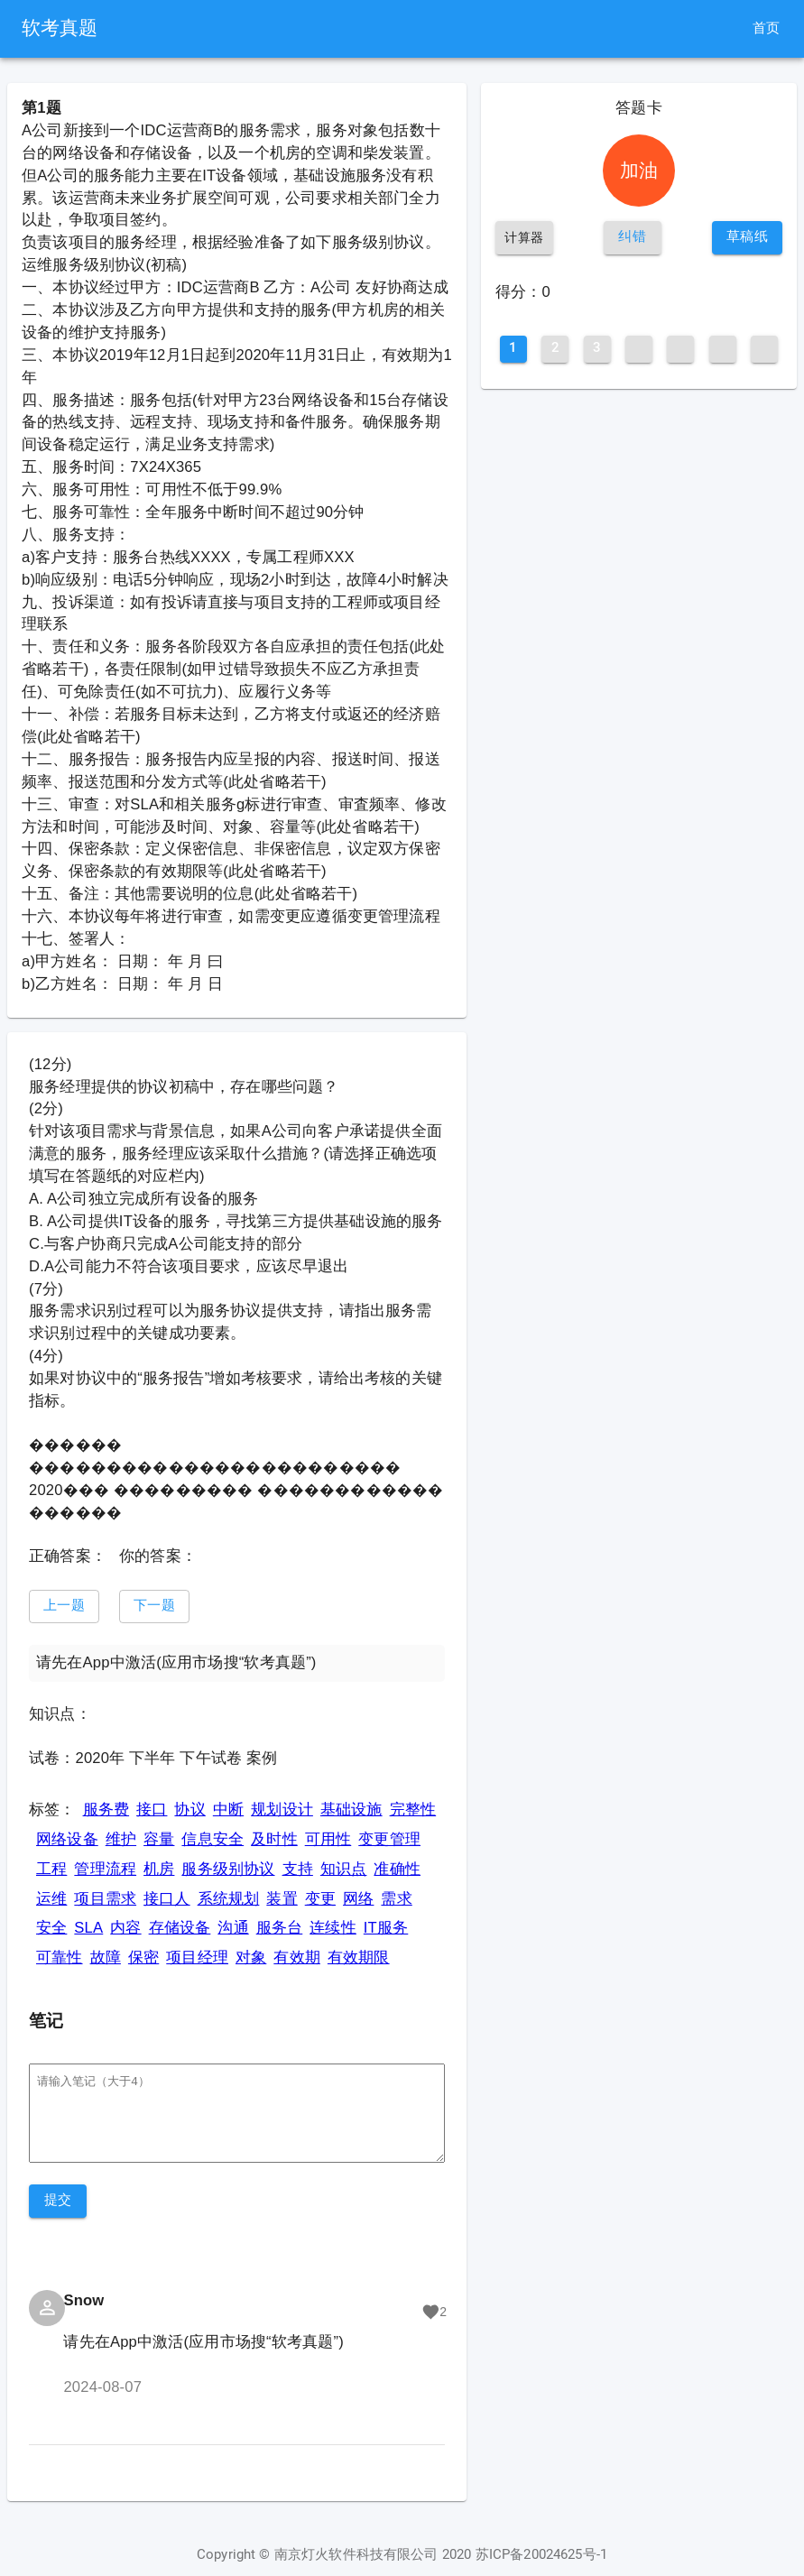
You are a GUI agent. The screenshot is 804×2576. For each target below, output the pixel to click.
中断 (228, 1809)
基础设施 (351, 1809)
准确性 (397, 1869)
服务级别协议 (227, 1869)
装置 (281, 1898)
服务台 (279, 1927)
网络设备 (67, 1839)
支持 (297, 1869)
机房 (158, 1869)
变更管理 (389, 1839)
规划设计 (282, 1809)
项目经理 (197, 1957)
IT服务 (386, 1927)
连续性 (333, 1927)
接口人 (166, 1898)
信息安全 (212, 1839)
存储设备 (180, 1927)
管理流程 (105, 1869)
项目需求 (105, 1898)
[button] (64, 1606)
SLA (88, 1927)
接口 (151, 1809)
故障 (105, 1957)
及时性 (274, 1839)
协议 (189, 1809)
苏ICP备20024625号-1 (542, 2554)
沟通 (232, 1927)
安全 (51, 1927)
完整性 (413, 1809)
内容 (125, 1927)
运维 (51, 1898)
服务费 (106, 1809)
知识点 (343, 1869)
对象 (251, 1957)
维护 (121, 1839)
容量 (158, 1839)
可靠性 (59, 1957)
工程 (51, 1869)
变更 (320, 1898)
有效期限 (359, 1957)
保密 (143, 1957)
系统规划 (229, 1898)
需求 (396, 1898)
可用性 (328, 1839)
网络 (358, 1898)
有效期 (296, 1957)
